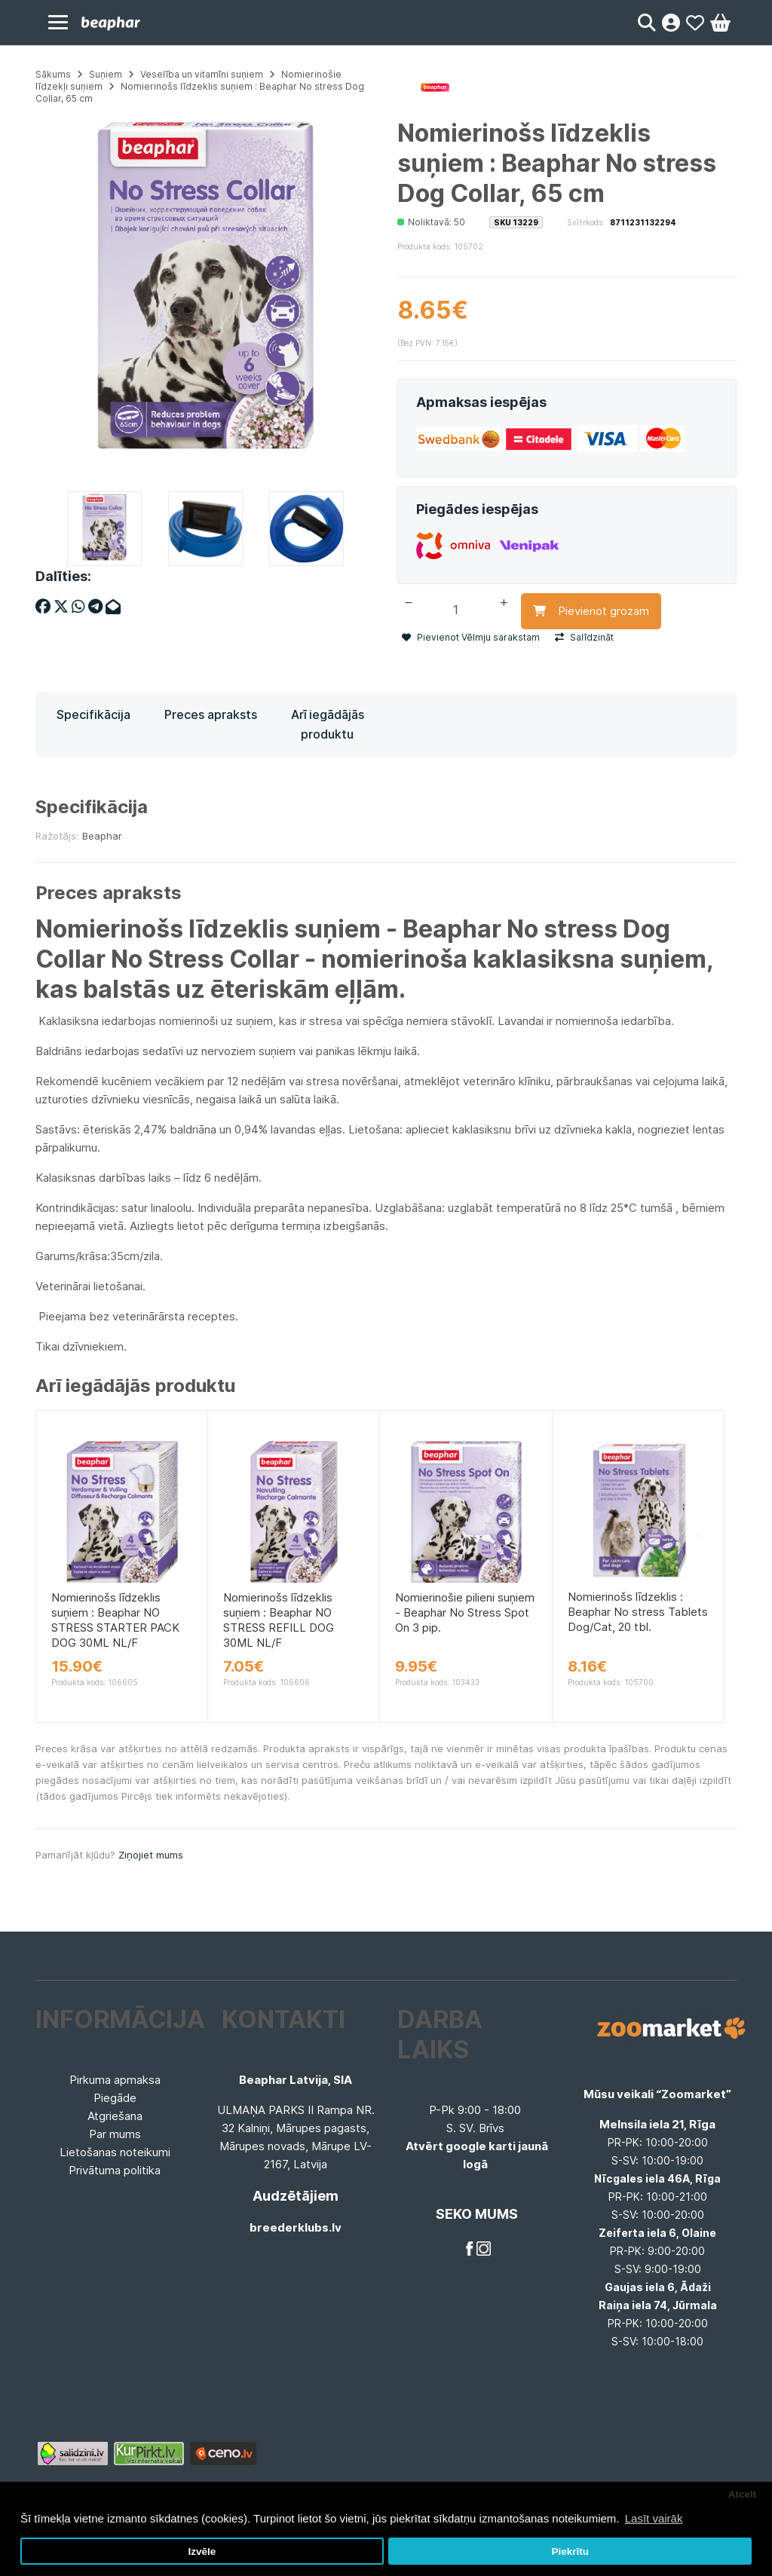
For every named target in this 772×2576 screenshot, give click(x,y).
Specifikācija (93, 714)
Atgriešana (114, 2116)
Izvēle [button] (202, 2551)
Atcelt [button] (742, 2494)
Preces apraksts (210, 714)
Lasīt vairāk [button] (654, 2518)
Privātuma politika (115, 2170)
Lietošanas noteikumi (115, 2152)
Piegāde (114, 2098)
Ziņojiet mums (150, 1855)
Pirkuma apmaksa (115, 2080)
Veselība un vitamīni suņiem (201, 74)
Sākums (53, 74)
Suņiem (105, 74)
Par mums (115, 2134)
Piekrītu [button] (570, 2551)
